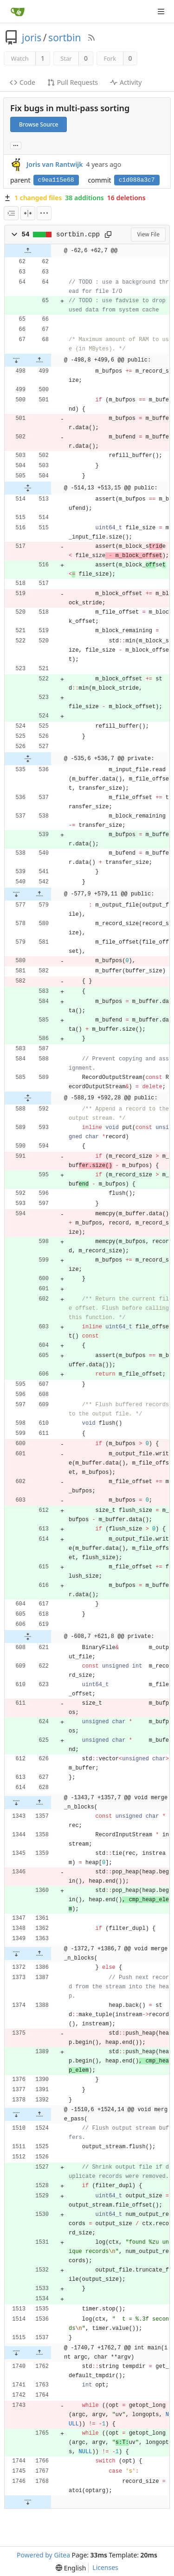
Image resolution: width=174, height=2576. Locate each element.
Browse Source (38, 124)
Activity (126, 82)
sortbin (64, 37)
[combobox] (11, 213)
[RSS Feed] (91, 37)
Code (22, 82)
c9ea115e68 (56, 180)
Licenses (105, 2567)
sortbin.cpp (78, 234)
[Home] (18, 11)
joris (31, 37)
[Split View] (27, 213)
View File (148, 234)
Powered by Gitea (43, 2555)
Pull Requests (72, 82)
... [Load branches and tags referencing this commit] (16, 145)
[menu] (44, 213)
